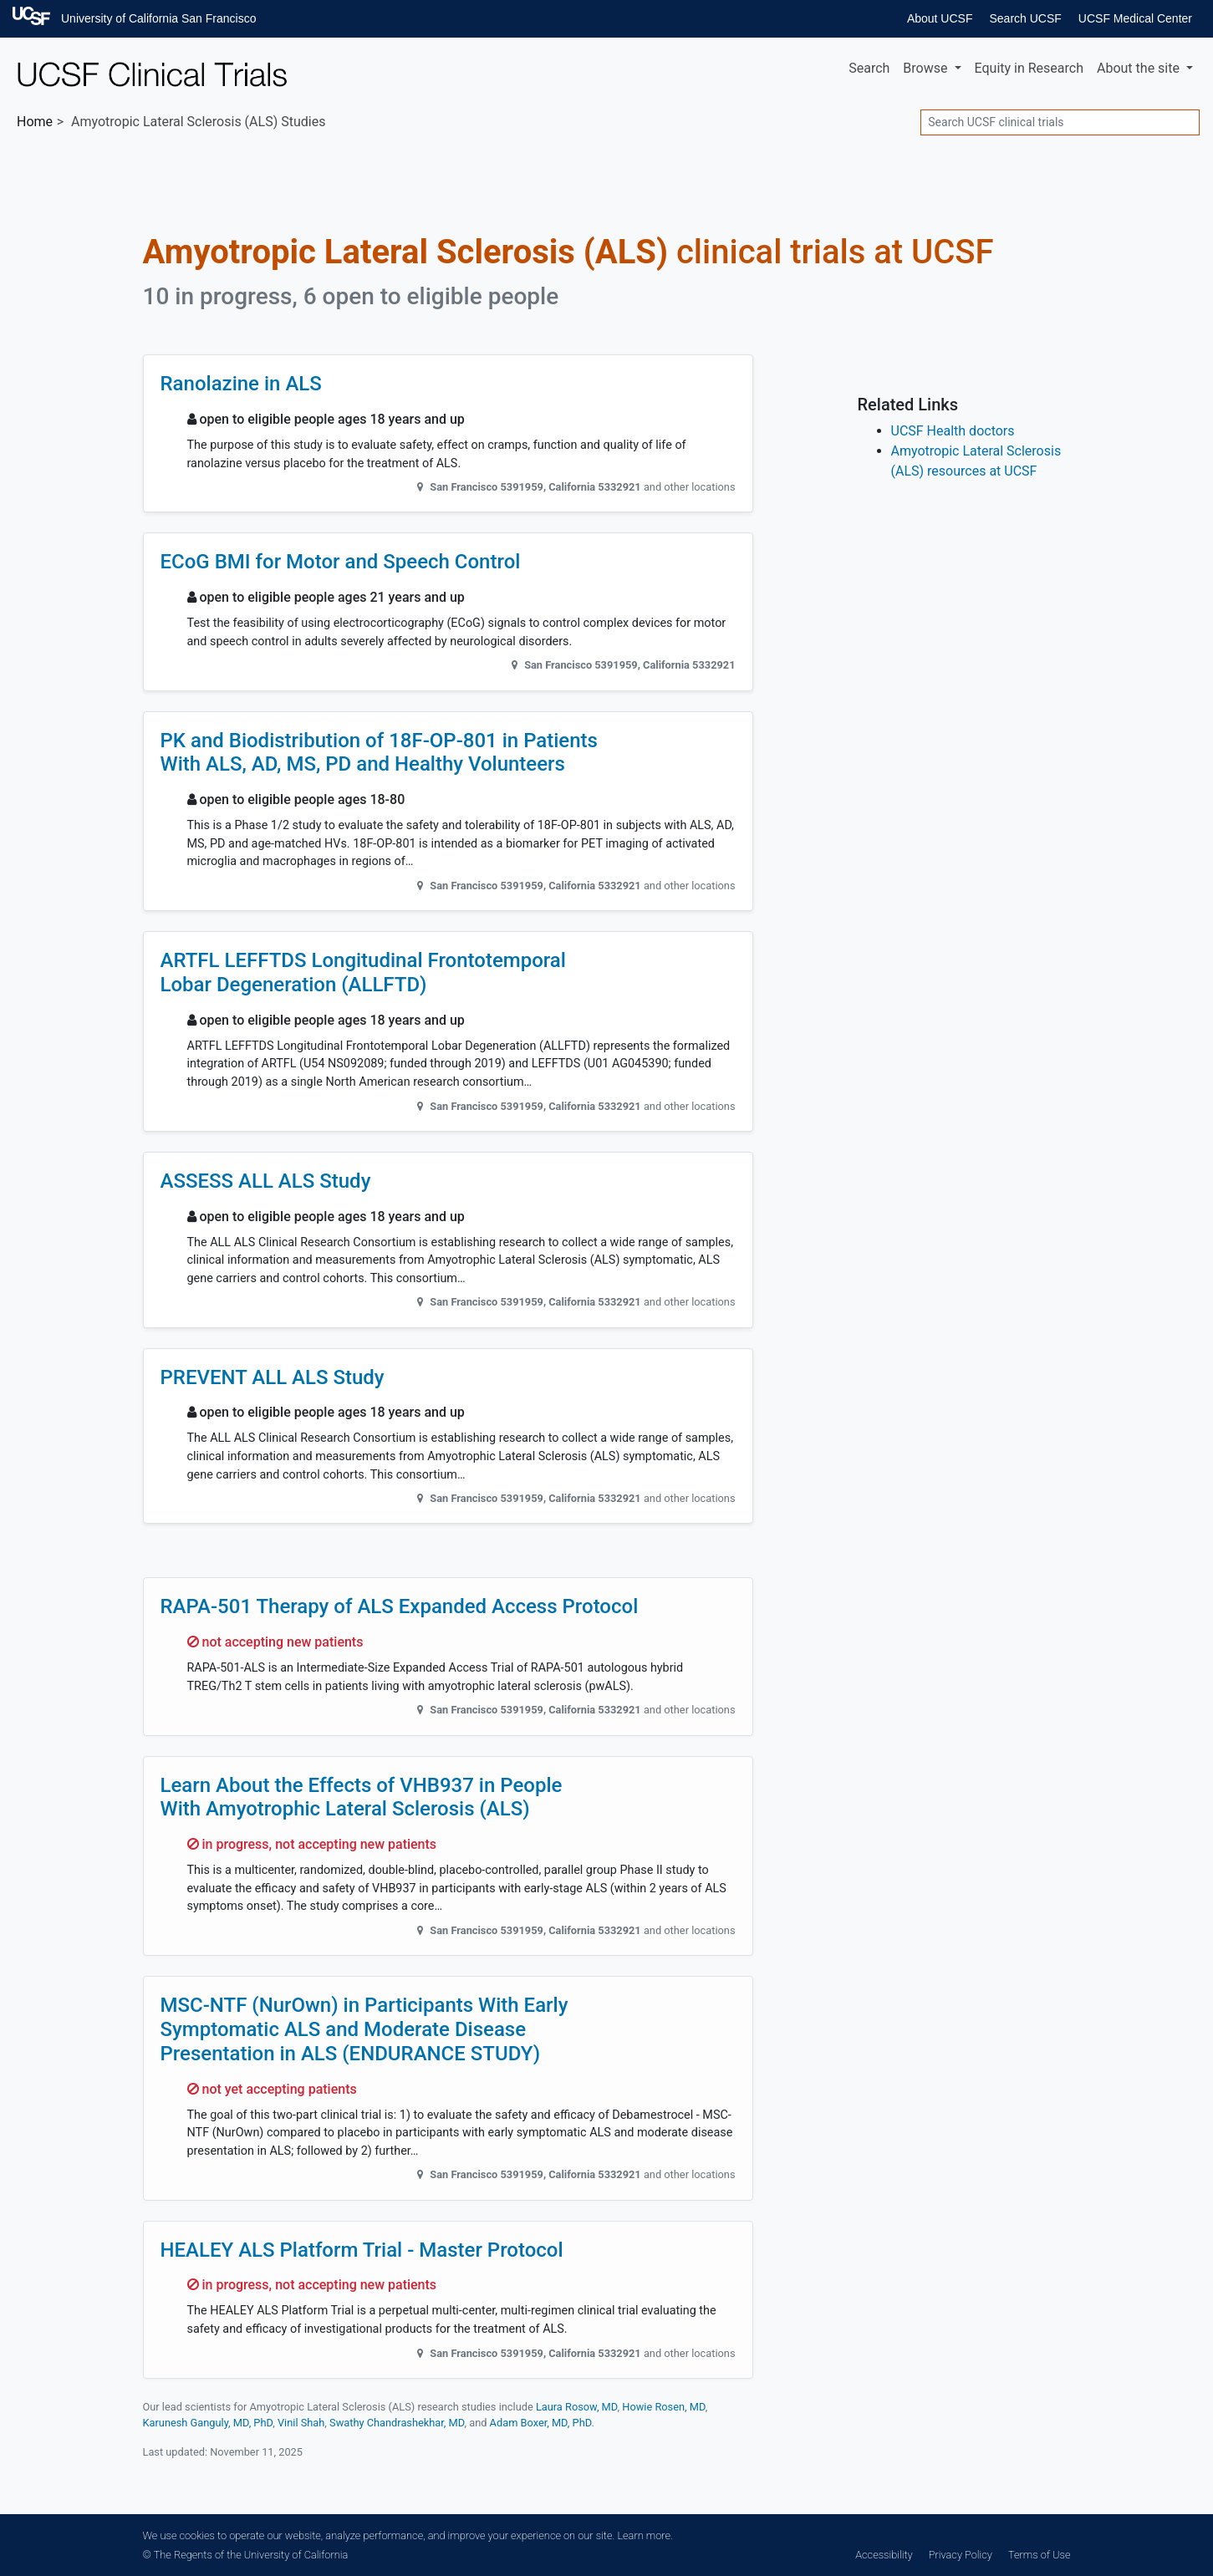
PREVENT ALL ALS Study (273, 1377)
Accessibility (883, 2554)
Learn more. (644, 2535)
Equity (1029, 68)
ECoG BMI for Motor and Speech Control (341, 561)
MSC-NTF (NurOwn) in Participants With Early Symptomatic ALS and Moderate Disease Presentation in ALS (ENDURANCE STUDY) (364, 2029)
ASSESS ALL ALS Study (266, 1181)
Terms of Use (1039, 2554)
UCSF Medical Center (1135, 18)
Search (869, 68)
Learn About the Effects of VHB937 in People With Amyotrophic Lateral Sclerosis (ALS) (362, 1797)
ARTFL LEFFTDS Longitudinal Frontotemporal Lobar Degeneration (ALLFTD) (363, 972)
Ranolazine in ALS (241, 383)
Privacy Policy (960, 2554)
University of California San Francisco (158, 18)
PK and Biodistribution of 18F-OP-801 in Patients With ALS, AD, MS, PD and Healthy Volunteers (379, 752)
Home (35, 122)
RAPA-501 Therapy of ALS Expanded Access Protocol (400, 1606)
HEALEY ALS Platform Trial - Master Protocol (362, 2250)
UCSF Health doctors (953, 431)
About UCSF (940, 18)
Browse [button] (927, 68)
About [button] (1140, 68)
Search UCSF (1025, 18)
